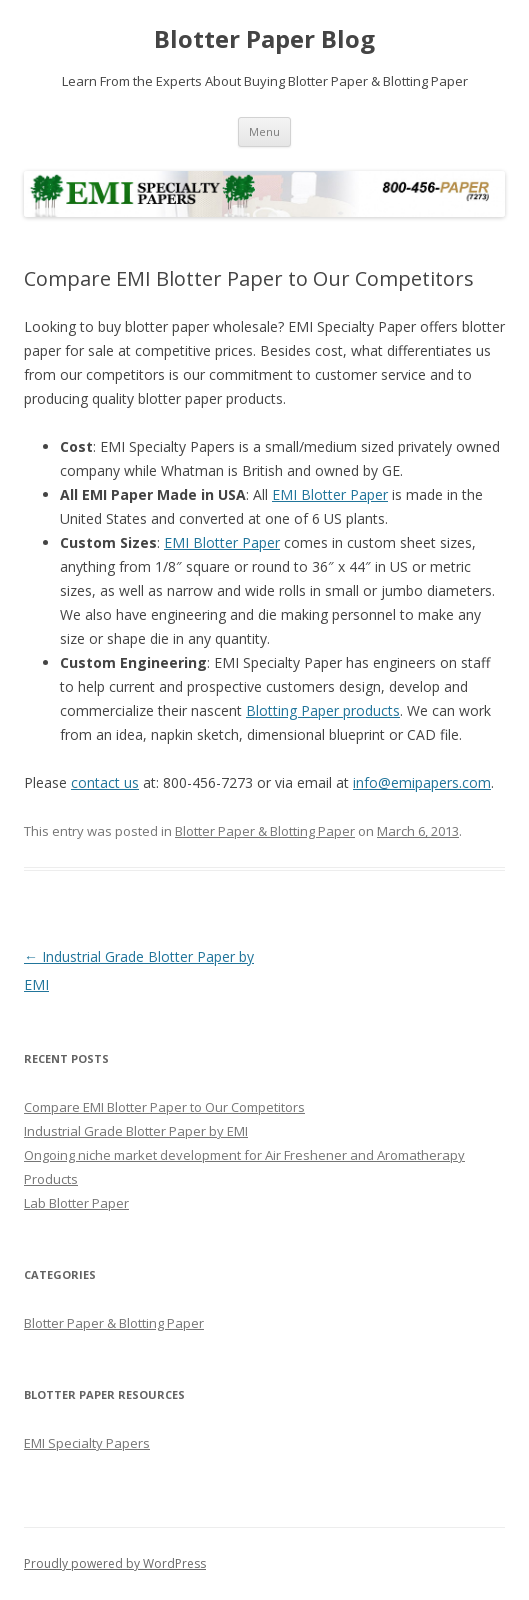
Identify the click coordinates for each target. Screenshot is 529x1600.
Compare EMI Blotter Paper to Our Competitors (164, 1107)
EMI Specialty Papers (87, 1443)
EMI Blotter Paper (330, 494)
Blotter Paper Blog (264, 39)
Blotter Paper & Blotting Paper (265, 831)
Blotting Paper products (323, 710)
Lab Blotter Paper (76, 1203)
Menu (264, 131)
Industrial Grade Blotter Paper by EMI (136, 1131)
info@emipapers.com (422, 782)
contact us (105, 782)
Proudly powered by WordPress (115, 1563)
